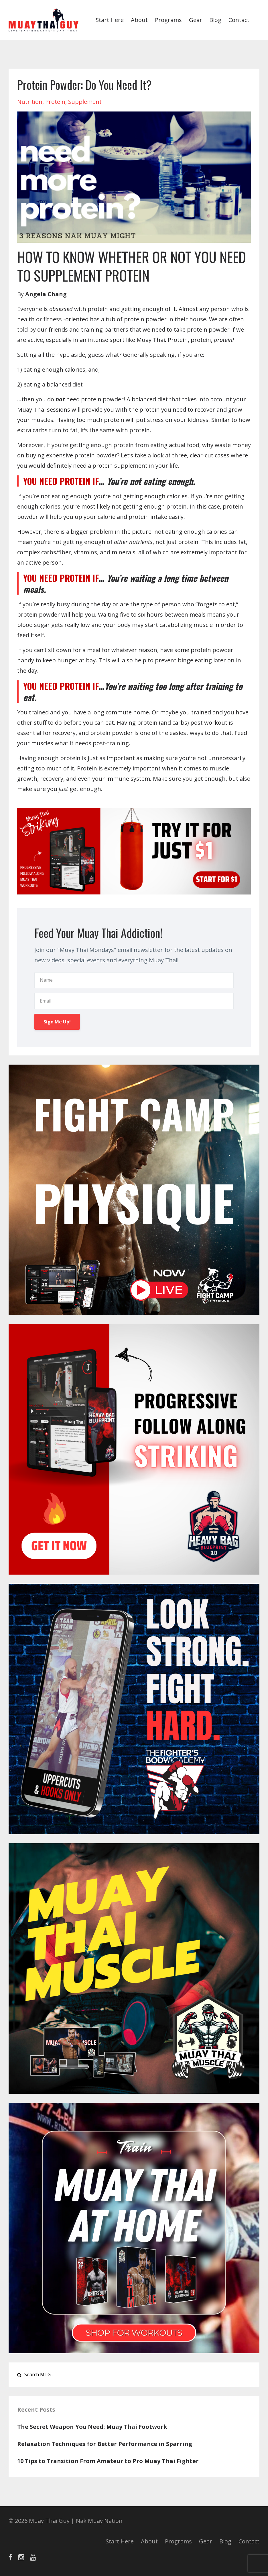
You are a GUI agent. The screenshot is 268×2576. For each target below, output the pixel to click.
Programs (168, 20)
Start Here (110, 20)
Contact (238, 20)
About (139, 20)
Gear (195, 20)
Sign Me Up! (57, 1022)
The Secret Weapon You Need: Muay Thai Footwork (92, 2426)
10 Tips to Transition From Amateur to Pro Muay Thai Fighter (108, 2461)
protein (55, 101)
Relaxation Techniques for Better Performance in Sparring (104, 2444)
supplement (85, 101)
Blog (215, 20)
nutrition (29, 101)
